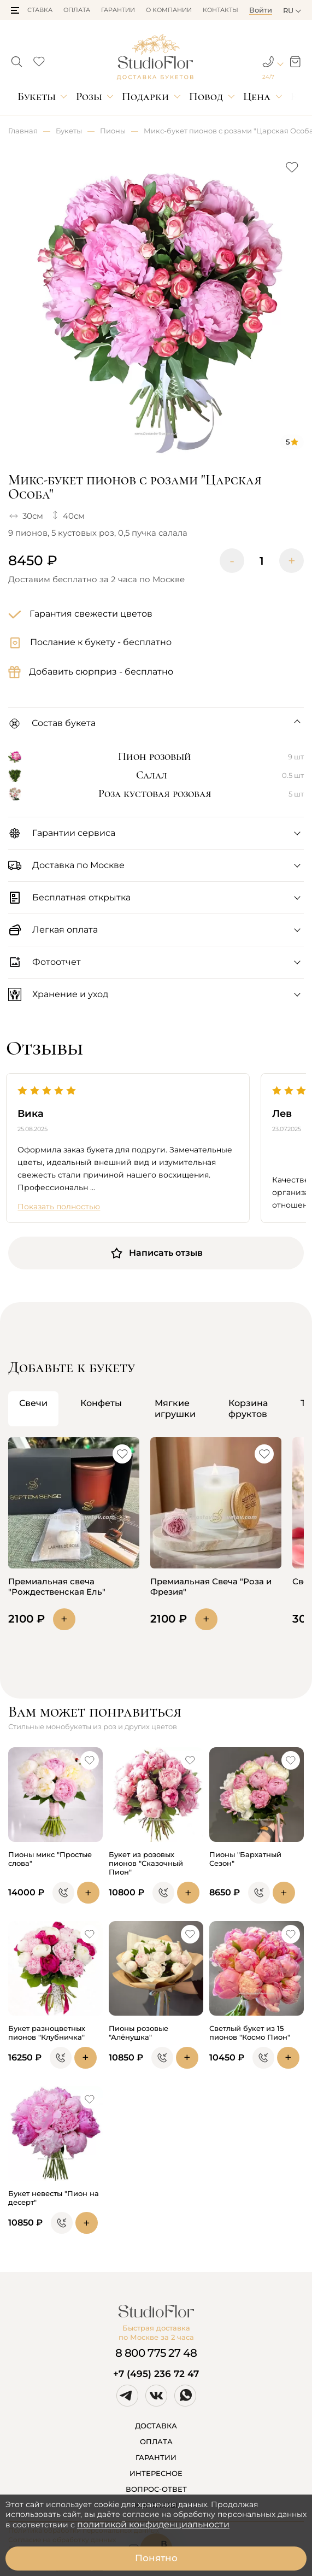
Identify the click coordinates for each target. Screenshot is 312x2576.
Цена (256, 96)
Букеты (36, 96)
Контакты (220, 10)
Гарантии (118, 10)
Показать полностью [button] (58, 1206)
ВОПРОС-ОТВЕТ (156, 2489)
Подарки (145, 96)
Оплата (76, 10)
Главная (23, 130)
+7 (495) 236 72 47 (156, 2373)
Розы (89, 96)
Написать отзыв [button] (156, 1253)
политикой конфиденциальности (153, 2524)
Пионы (113, 130)
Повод (206, 96)
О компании (169, 10)
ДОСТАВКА (156, 2425)
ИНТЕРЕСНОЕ (156, 2473)
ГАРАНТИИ (156, 2457)
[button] (15, 10)
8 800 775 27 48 (156, 2353)
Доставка (34, 10)
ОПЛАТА (156, 2441)
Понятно (156, 2557)
